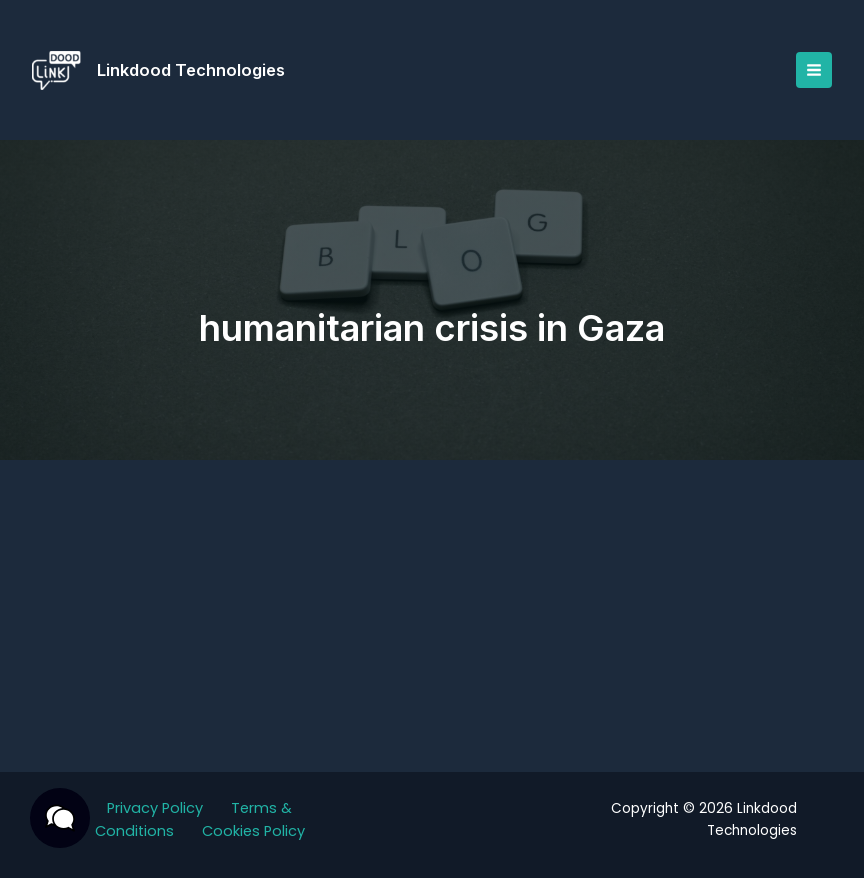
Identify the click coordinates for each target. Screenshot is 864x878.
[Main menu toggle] (814, 70)
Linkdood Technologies (191, 70)
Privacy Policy (155, 808)
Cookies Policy (253, 831)
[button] (60, 818)
